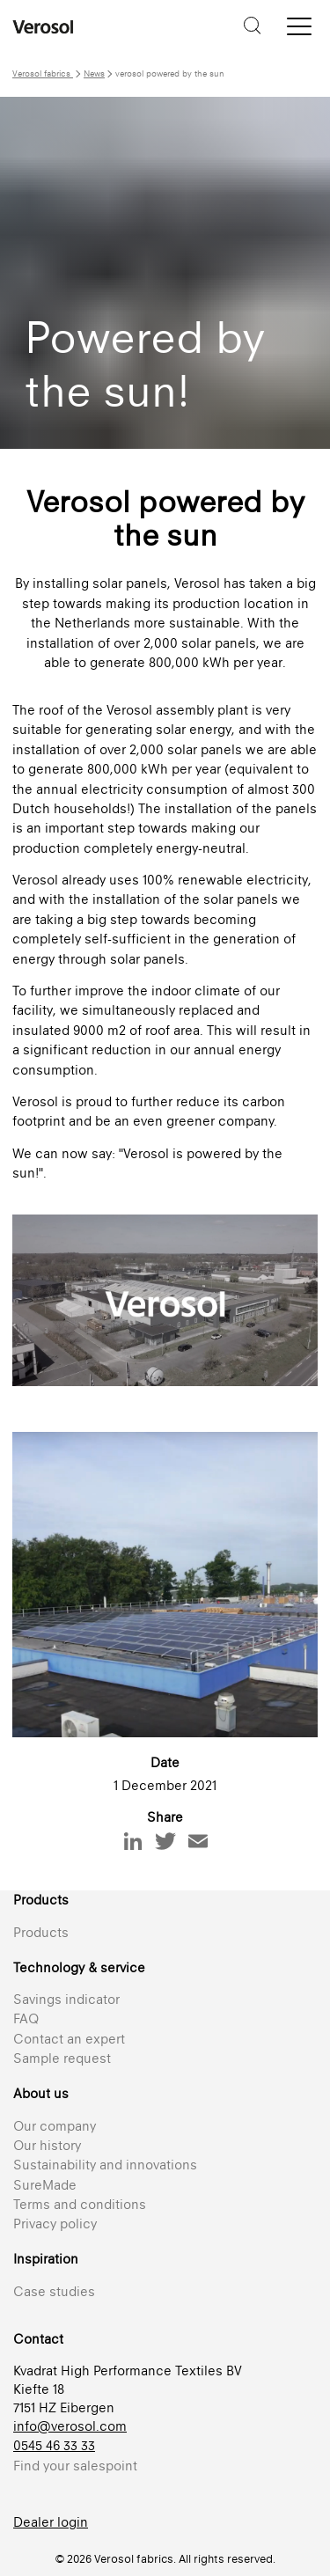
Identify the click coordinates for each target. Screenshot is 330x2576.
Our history (47, 2145)
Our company (54, 2125)
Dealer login (50, 2521)
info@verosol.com (70, 2425)
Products (41, 1932)
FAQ (26, 2018)
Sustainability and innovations (105, 2164)
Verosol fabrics (42, 73)
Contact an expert (69, 2038)
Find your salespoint (75, 2465)
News (94, 73)
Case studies (54, 2291)
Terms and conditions (79, 2204)
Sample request (62, 2058)
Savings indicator (66, 1999)
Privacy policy (55, 2223)
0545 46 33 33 (54, 2445)
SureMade (45, 2184)
